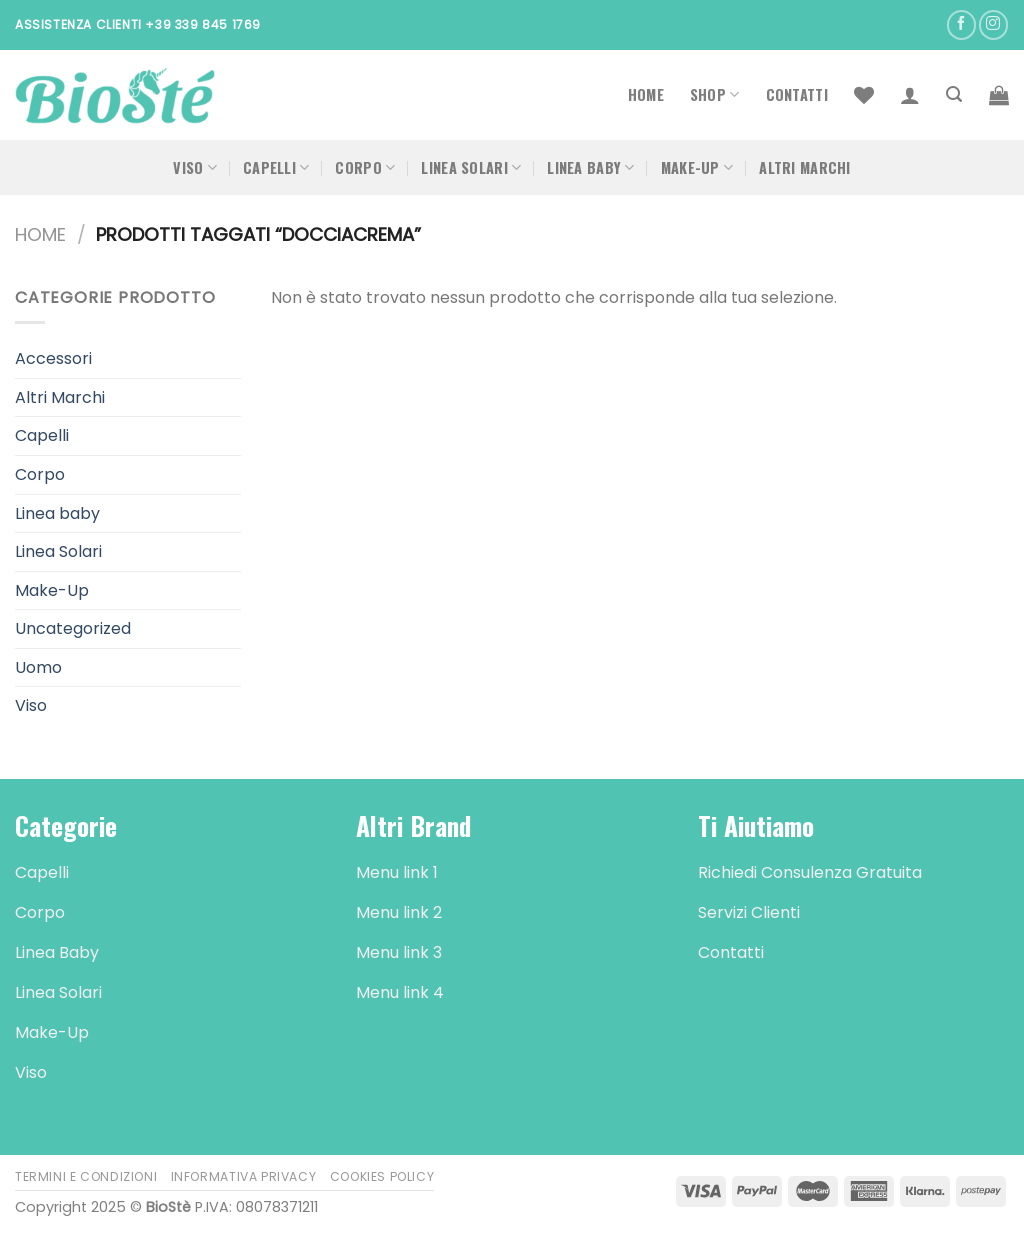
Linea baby (57, 513)
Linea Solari (471, 167)
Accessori (53, 358)
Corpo (365, 167)
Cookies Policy (382, 1176)
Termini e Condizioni (86, 1176)
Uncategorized (73, 628)
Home (646, 94)
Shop (715, 94)
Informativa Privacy (244, 1176)
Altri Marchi (804, 167)
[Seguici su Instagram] (993, 24)
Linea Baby (590, 167)
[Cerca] (954, 94)
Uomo (38, 667)
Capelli (276, 167)
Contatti (797, 94)
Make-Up (697, 167)
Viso (195, 167)
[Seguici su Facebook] (961, 24)
